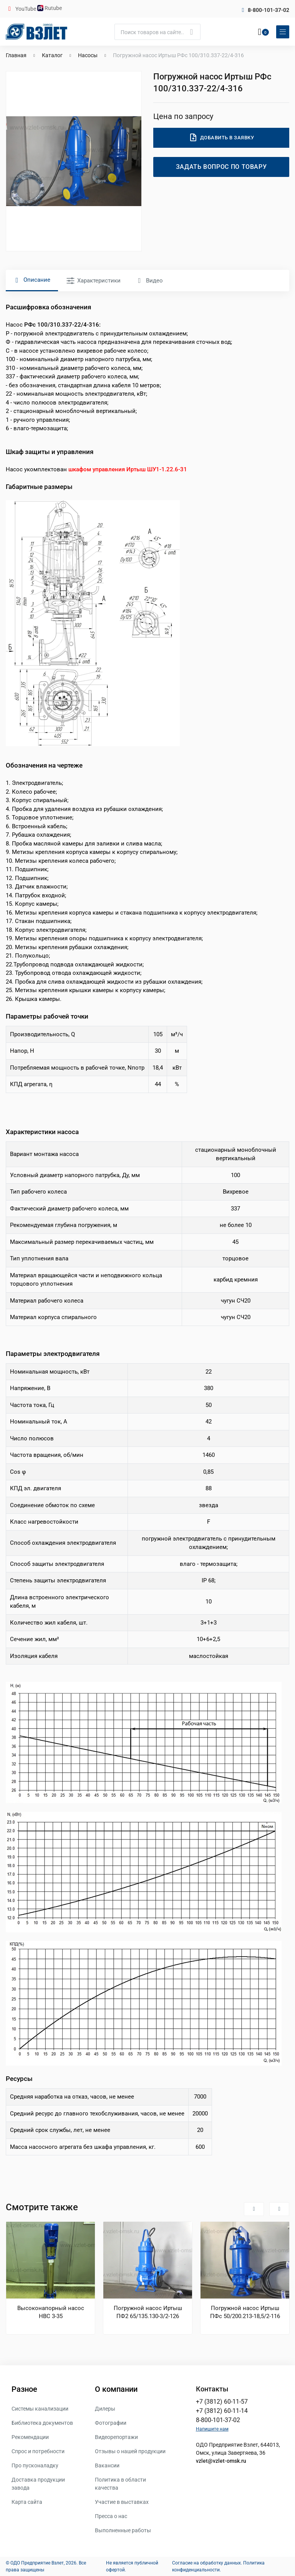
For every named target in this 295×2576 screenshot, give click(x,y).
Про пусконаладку (35, 2465)
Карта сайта (27, 2502)
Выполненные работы (123, 2530)
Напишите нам (212, 2429)
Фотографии (110, 2423)
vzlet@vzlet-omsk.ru (221, 2461)
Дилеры (105, 2409)
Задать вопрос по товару (221, 166)
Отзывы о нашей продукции (130, 2451)
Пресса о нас (111, 2516)
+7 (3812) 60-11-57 (222, 2401)
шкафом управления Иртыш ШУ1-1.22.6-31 (127, 469)
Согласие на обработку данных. (207, 2563)
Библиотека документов (42, 2423)
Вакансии (107, 2465)
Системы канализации (40, 2409)
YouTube (26, 9)
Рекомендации (30, 2437)
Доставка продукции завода (38, 2484)
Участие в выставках (122, 2502)
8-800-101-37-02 (268, 10)
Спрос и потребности (38, 2451)
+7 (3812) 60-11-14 (222, 2410)
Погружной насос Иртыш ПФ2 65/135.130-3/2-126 (148, 2312)
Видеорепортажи (116, 2437)
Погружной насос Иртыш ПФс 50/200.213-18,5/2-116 (245, 2312)
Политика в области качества (120, 2484)
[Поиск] (157, 32)
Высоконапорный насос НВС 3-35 (50, 2312)
